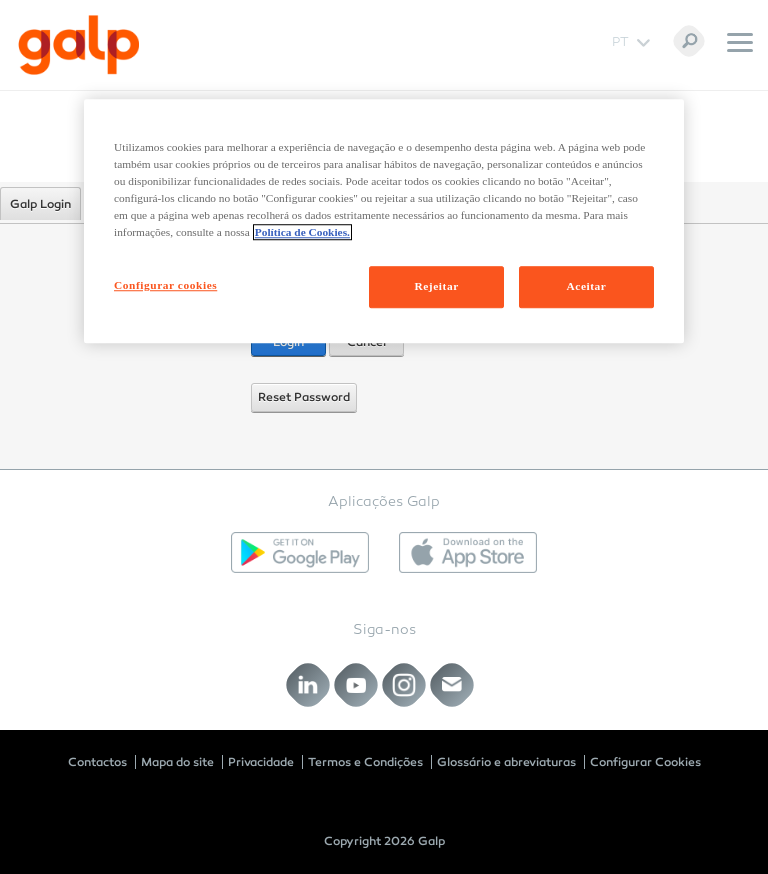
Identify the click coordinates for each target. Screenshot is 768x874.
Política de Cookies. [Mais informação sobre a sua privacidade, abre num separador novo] (302, 233)
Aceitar (587, 287)
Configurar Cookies (645, 762)
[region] (384, 221)
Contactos (97, 762)
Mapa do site (177, 762)
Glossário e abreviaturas (506, 762)
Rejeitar (436, 287)
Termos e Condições (365, 762)
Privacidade (261, 762)
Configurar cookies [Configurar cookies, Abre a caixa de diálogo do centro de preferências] (165, 286)
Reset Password (304, 397)
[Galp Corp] (79, 45)
